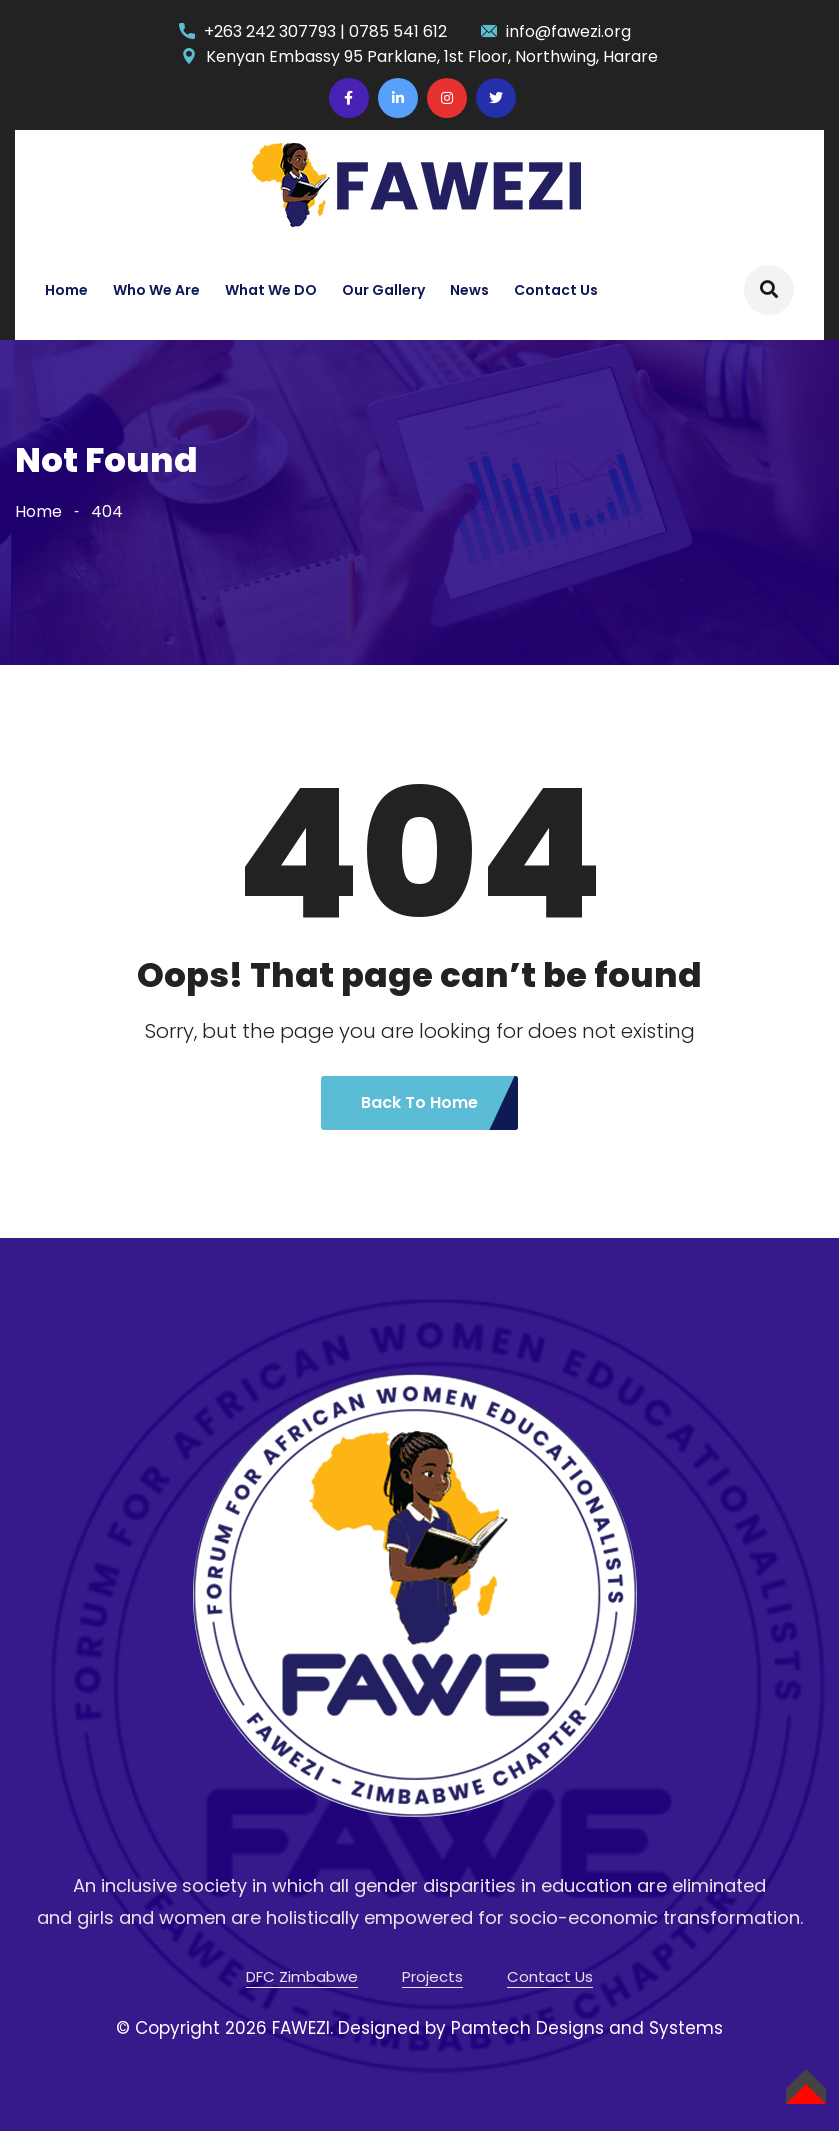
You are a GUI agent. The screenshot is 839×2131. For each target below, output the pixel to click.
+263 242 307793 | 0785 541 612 (325, 31)
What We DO (271, 290)
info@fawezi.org (568, 31)
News (469, 290)
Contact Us (556, 290)
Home (66, 290)
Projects (432, 1976)
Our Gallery (383, 290)
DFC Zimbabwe (302, 1976)
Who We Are (156, 290)
